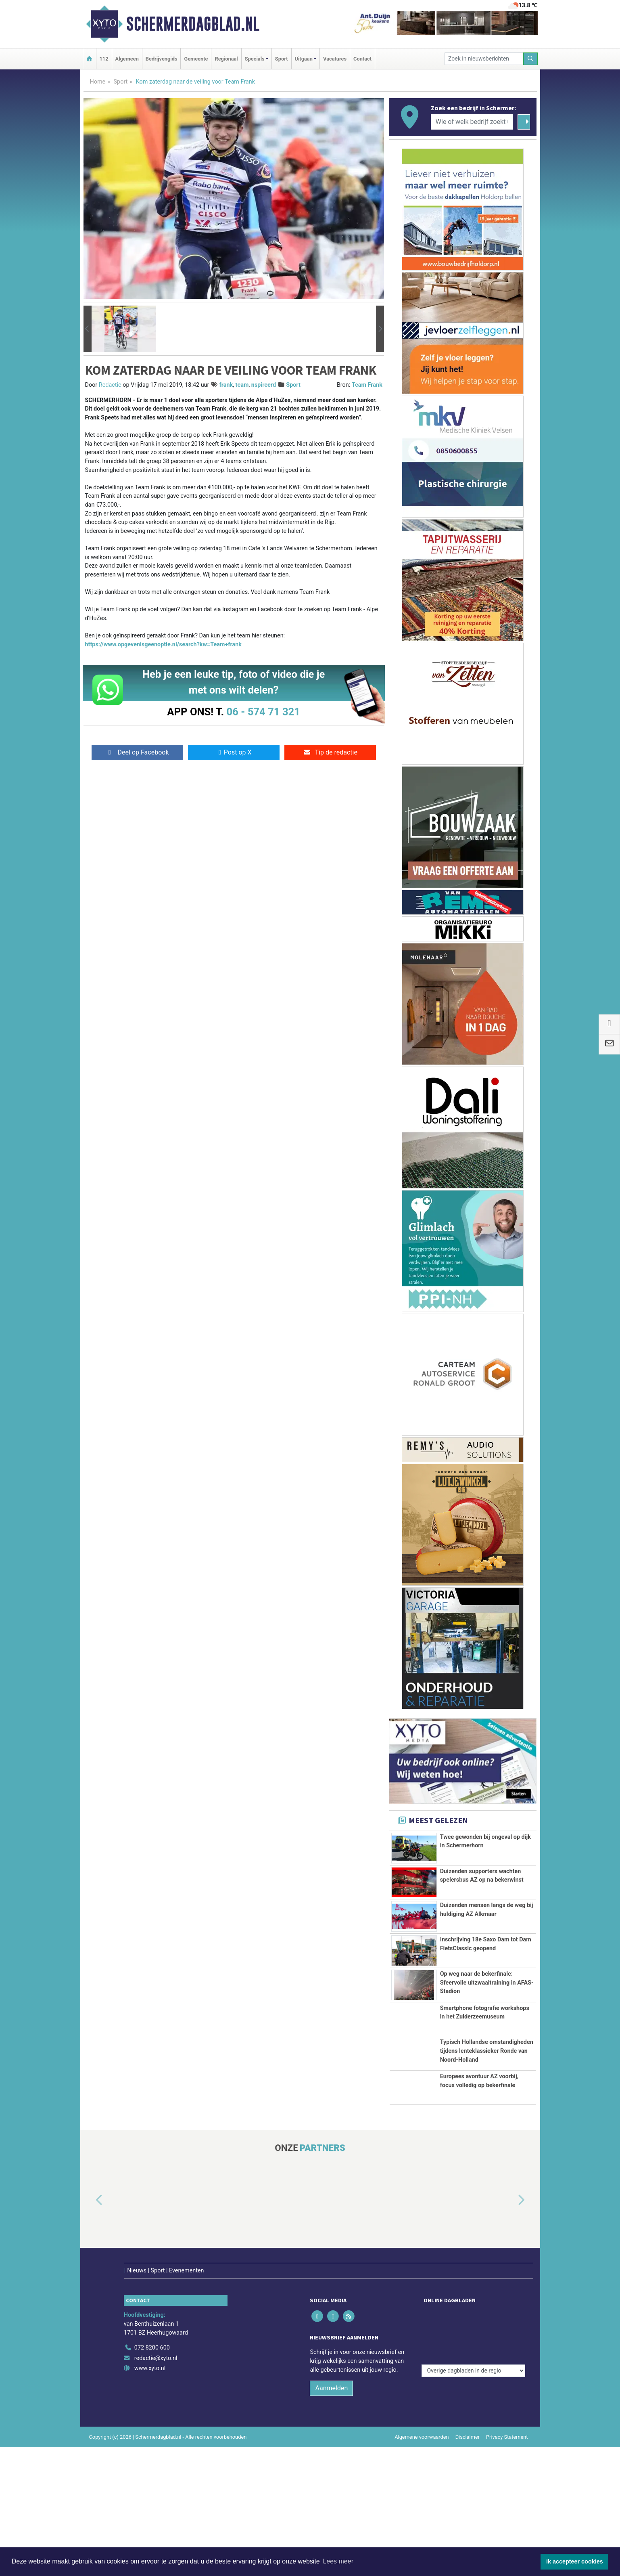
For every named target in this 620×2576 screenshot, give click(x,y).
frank (226, 384)
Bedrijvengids (161, 59)
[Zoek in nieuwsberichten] (484, 58)
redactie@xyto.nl (155, 2486)
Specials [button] (255, 59)
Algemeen (127, 59)
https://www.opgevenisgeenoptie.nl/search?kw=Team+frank (163, 644)
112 (104, 59)
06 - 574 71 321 (263, 712)
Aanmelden (331, 2517)
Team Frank (367, 384)
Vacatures (335, 59)
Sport (281, 59)
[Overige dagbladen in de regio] (473, 2458)
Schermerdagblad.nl (192, 24)
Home (98, 81)
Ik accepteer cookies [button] (574, 2561)
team (242, 384)
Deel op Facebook (137, 752)
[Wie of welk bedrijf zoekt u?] (472, 122)
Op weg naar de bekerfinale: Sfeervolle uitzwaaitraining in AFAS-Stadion (487, 2047)
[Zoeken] (530, 58)
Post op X (234, 752)
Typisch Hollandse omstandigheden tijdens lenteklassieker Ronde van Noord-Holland (486, 2151)
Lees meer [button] (338, 2561)
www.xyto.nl (149, 2497)
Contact (362, 59)
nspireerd (263, 384)
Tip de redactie (330, 752)
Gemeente (196, 59)
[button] (88, 329)
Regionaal (226, 59)
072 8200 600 (152, 2476)
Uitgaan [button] (304, 59)
